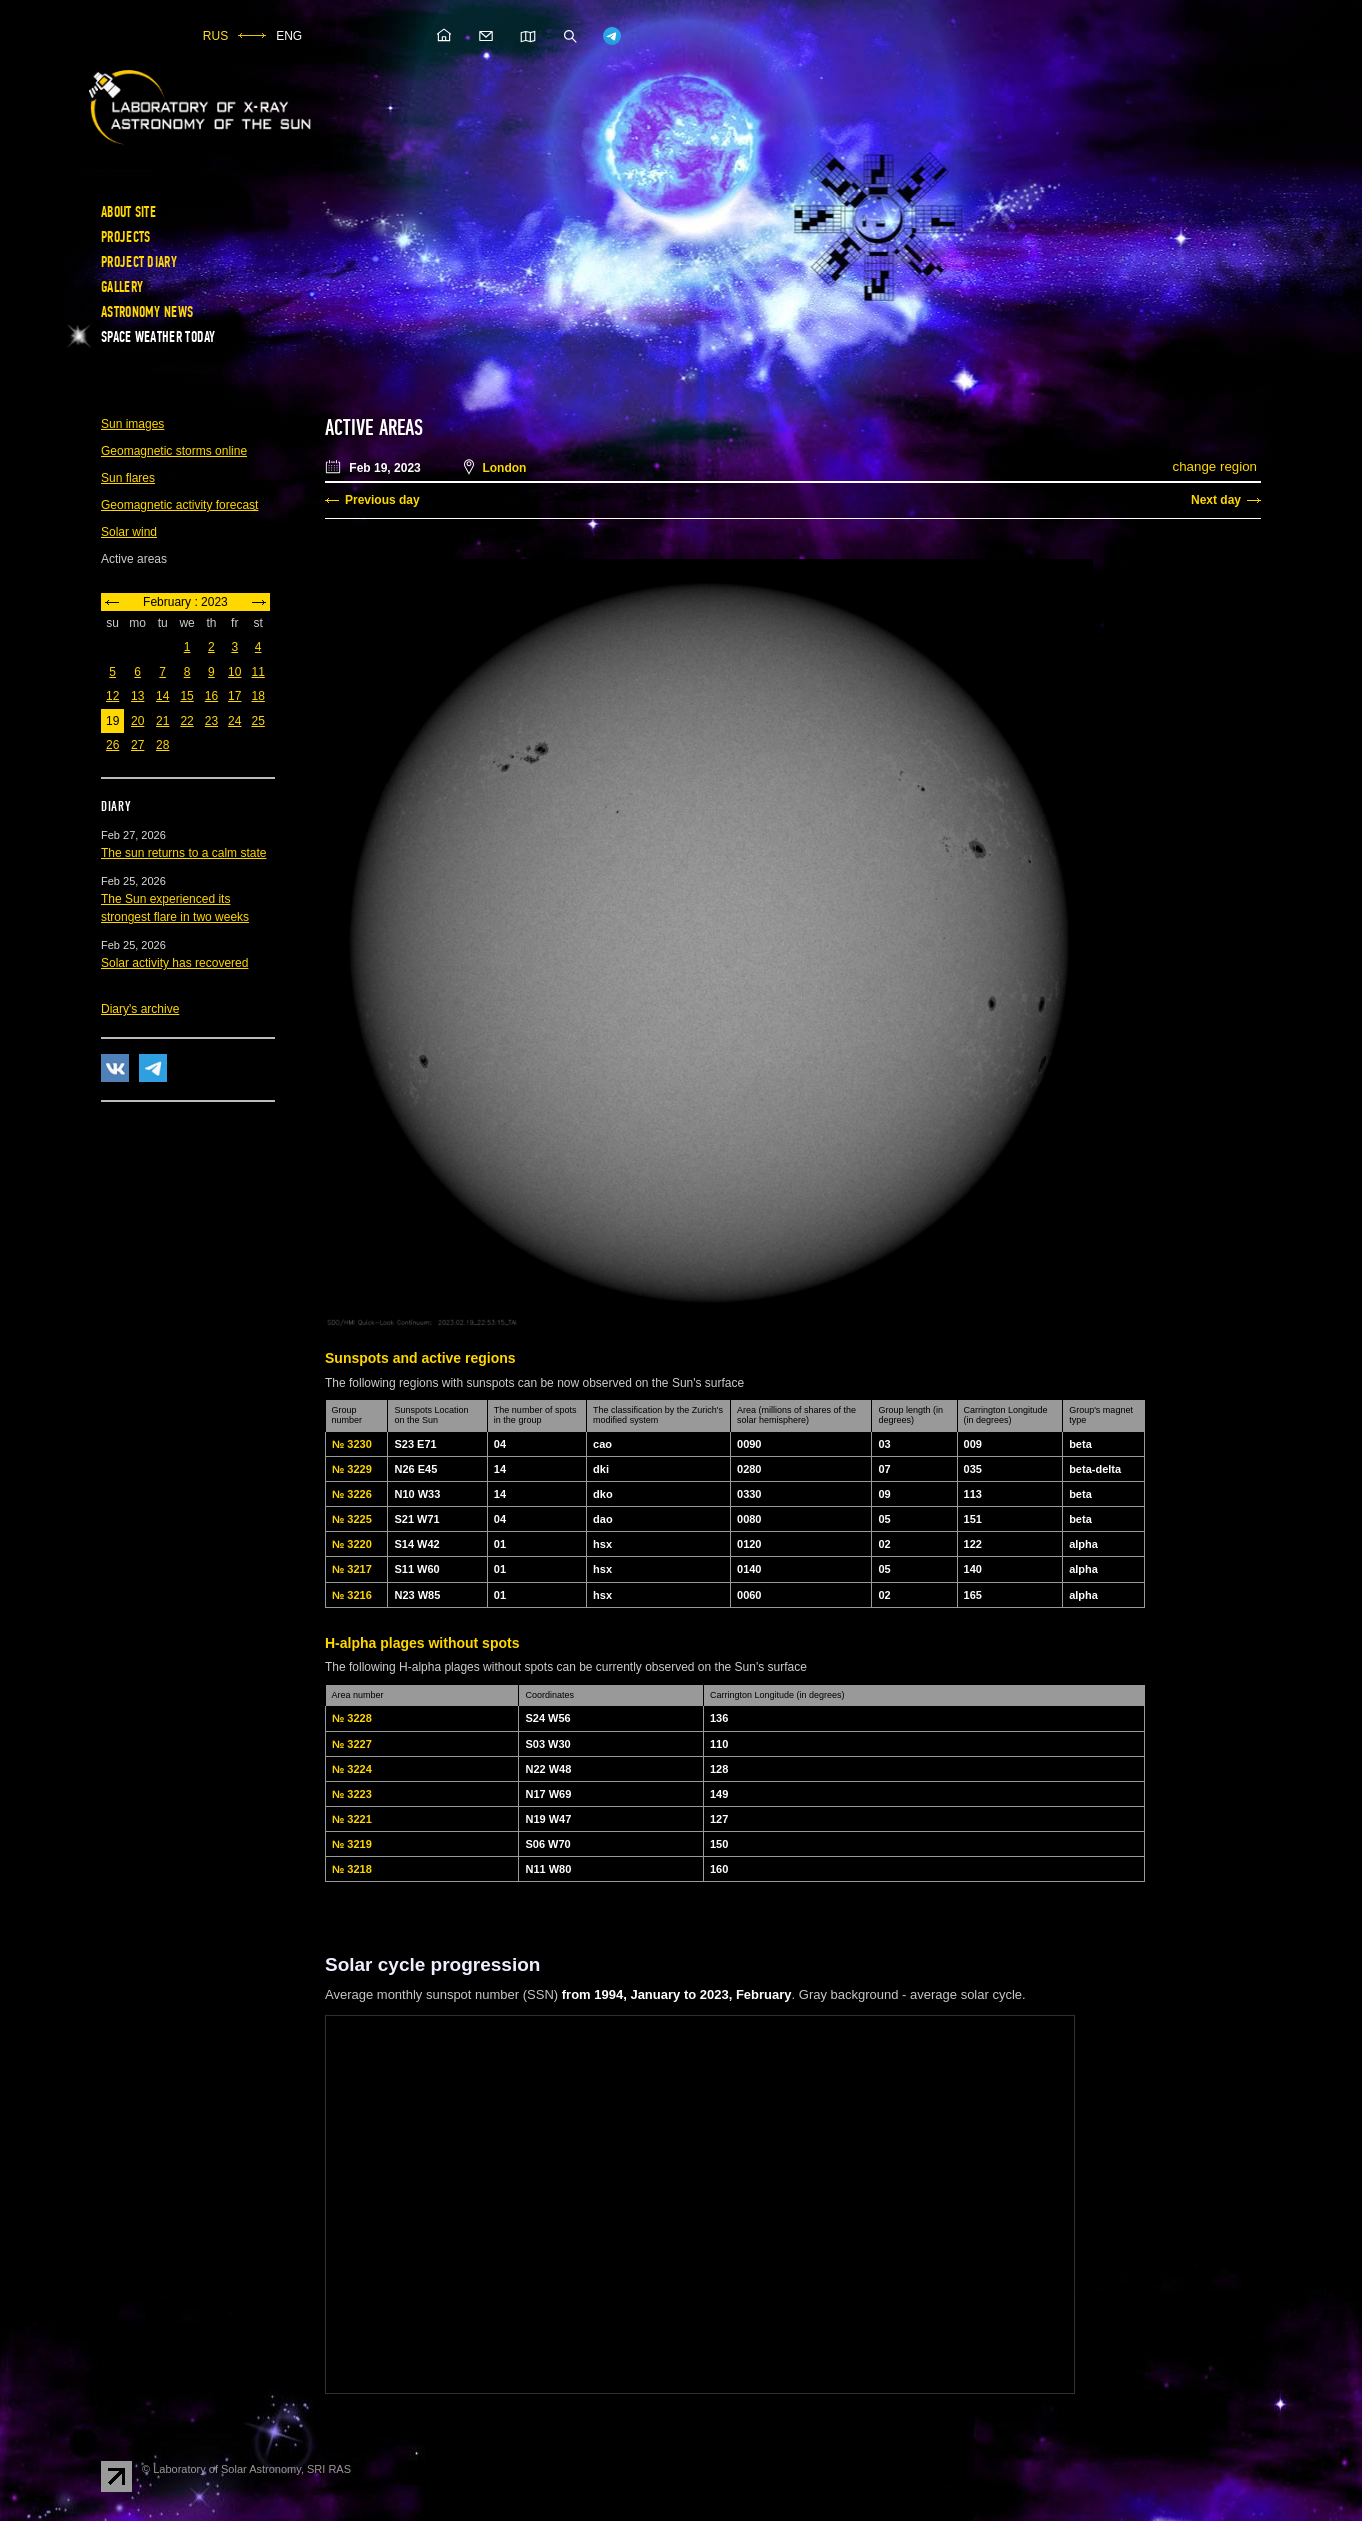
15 (186, 696)
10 (234, 672)
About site (128, 212)
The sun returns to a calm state (183, 853)
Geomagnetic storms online (174, 451)
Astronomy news (147, 312)
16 (211, 696)
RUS (215, 36)
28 (162, 745)
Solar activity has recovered (174, 963)
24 (234, 721)
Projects (125, 237)
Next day (1216, 500)
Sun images (132, 424)
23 (211, 721)
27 (137, 745)
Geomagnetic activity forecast (179, 505)
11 (257, 672)
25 (257, 721)
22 (186, 721)
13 (137, 696)
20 (137, 721)
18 (257, 696)
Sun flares (128, 478)
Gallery (122, 287)
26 (112, 745)
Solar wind (129, 532)
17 (234, 696)
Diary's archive (140, 1009)
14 (162, 696)
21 (162, 721)
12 (112, 696)
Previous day (382, 500)
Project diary (139, 262)
